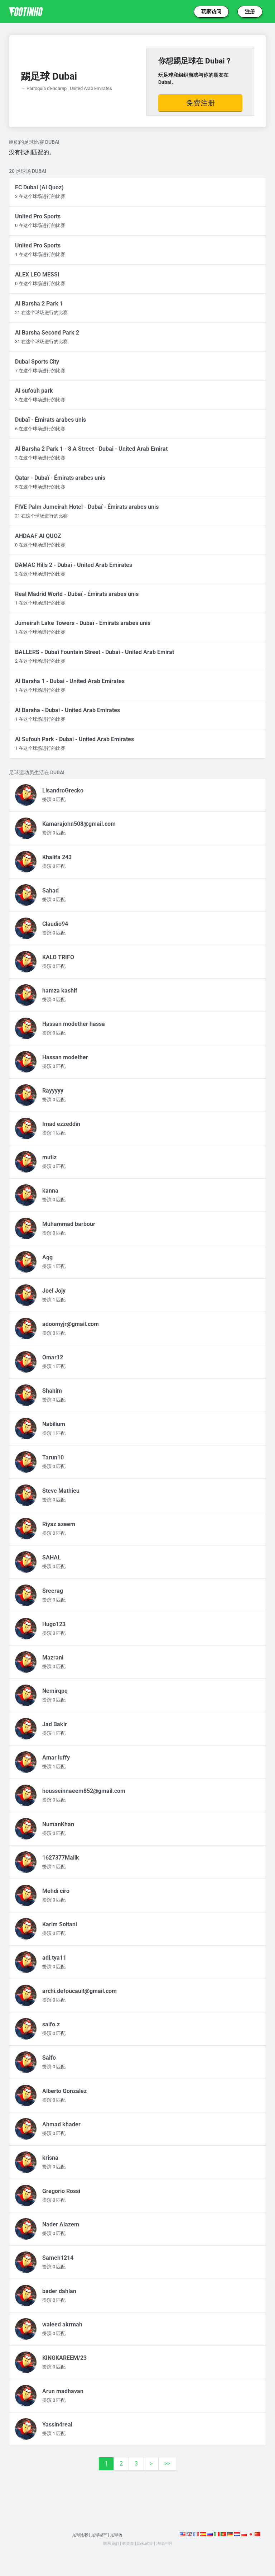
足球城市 (99, 2534)
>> (167, 2463)
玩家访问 (211, 11)
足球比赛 (77, 2534)
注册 (250, 11)
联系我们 (107, 2543)
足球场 (119, 2534)
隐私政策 (146, 2543)
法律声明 (168, 2543)
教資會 (127, 2543)
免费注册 (200, 103)
